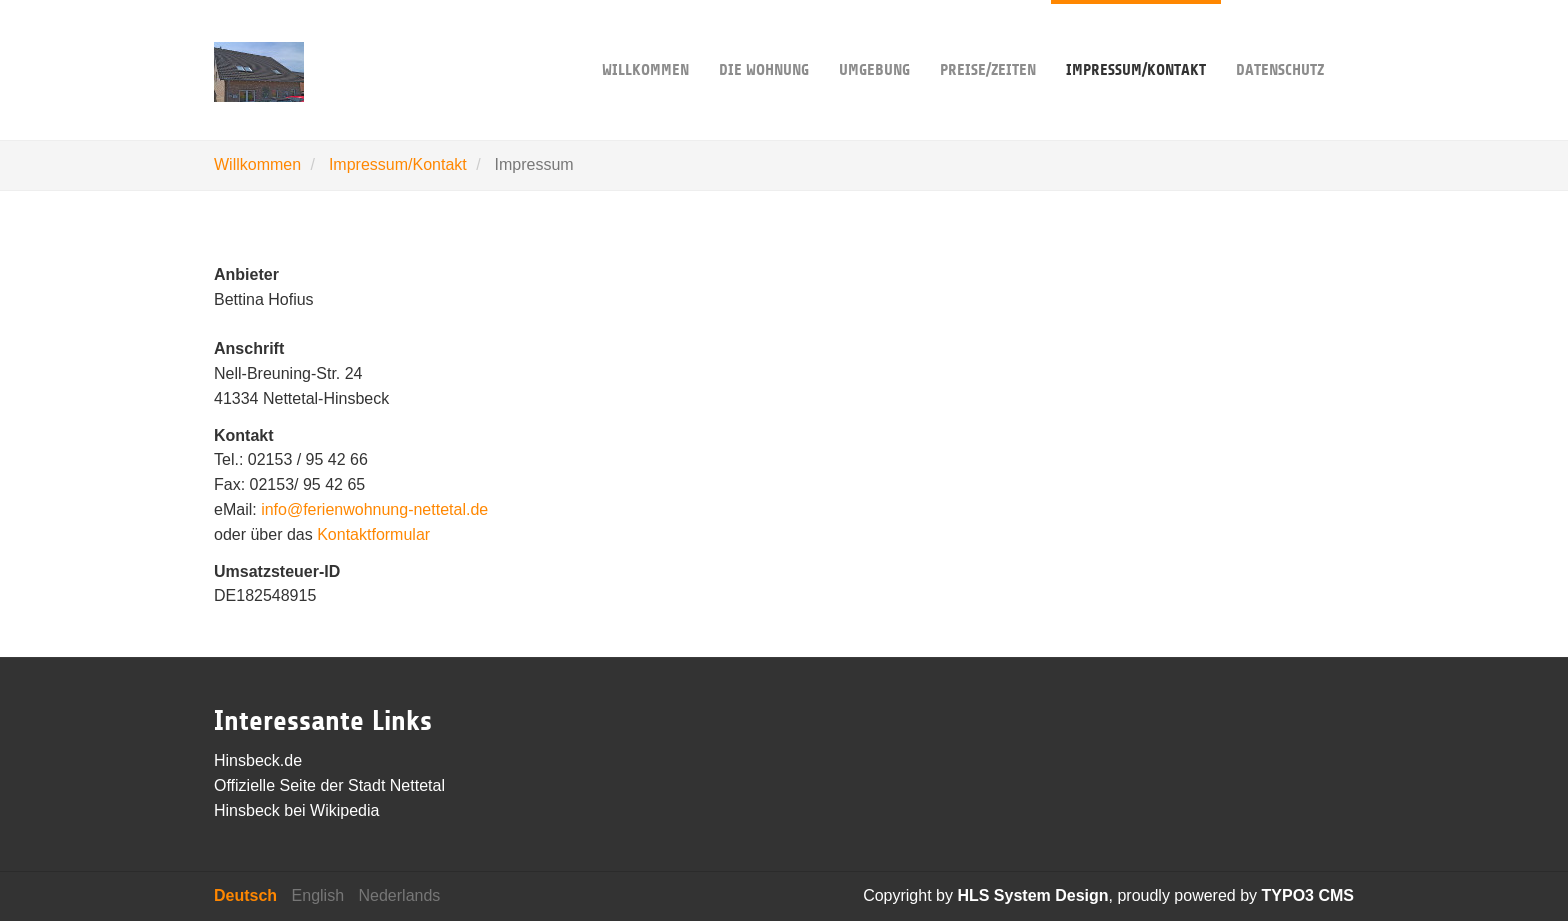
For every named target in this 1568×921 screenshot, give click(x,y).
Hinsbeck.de (258, 760)
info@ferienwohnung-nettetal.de (374, 509)
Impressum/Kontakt (398, 164)
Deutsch (245, 895)
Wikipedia (344, 810)
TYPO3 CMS (1308, 895)
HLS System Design (1032, 895)
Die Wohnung (764, 39)
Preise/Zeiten (988, 39)
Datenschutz (1280, 39)
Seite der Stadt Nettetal (362, 785)
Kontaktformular (373, 534)
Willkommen (645, 39)
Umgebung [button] (874, 39)
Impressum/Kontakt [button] (1136, 39)
